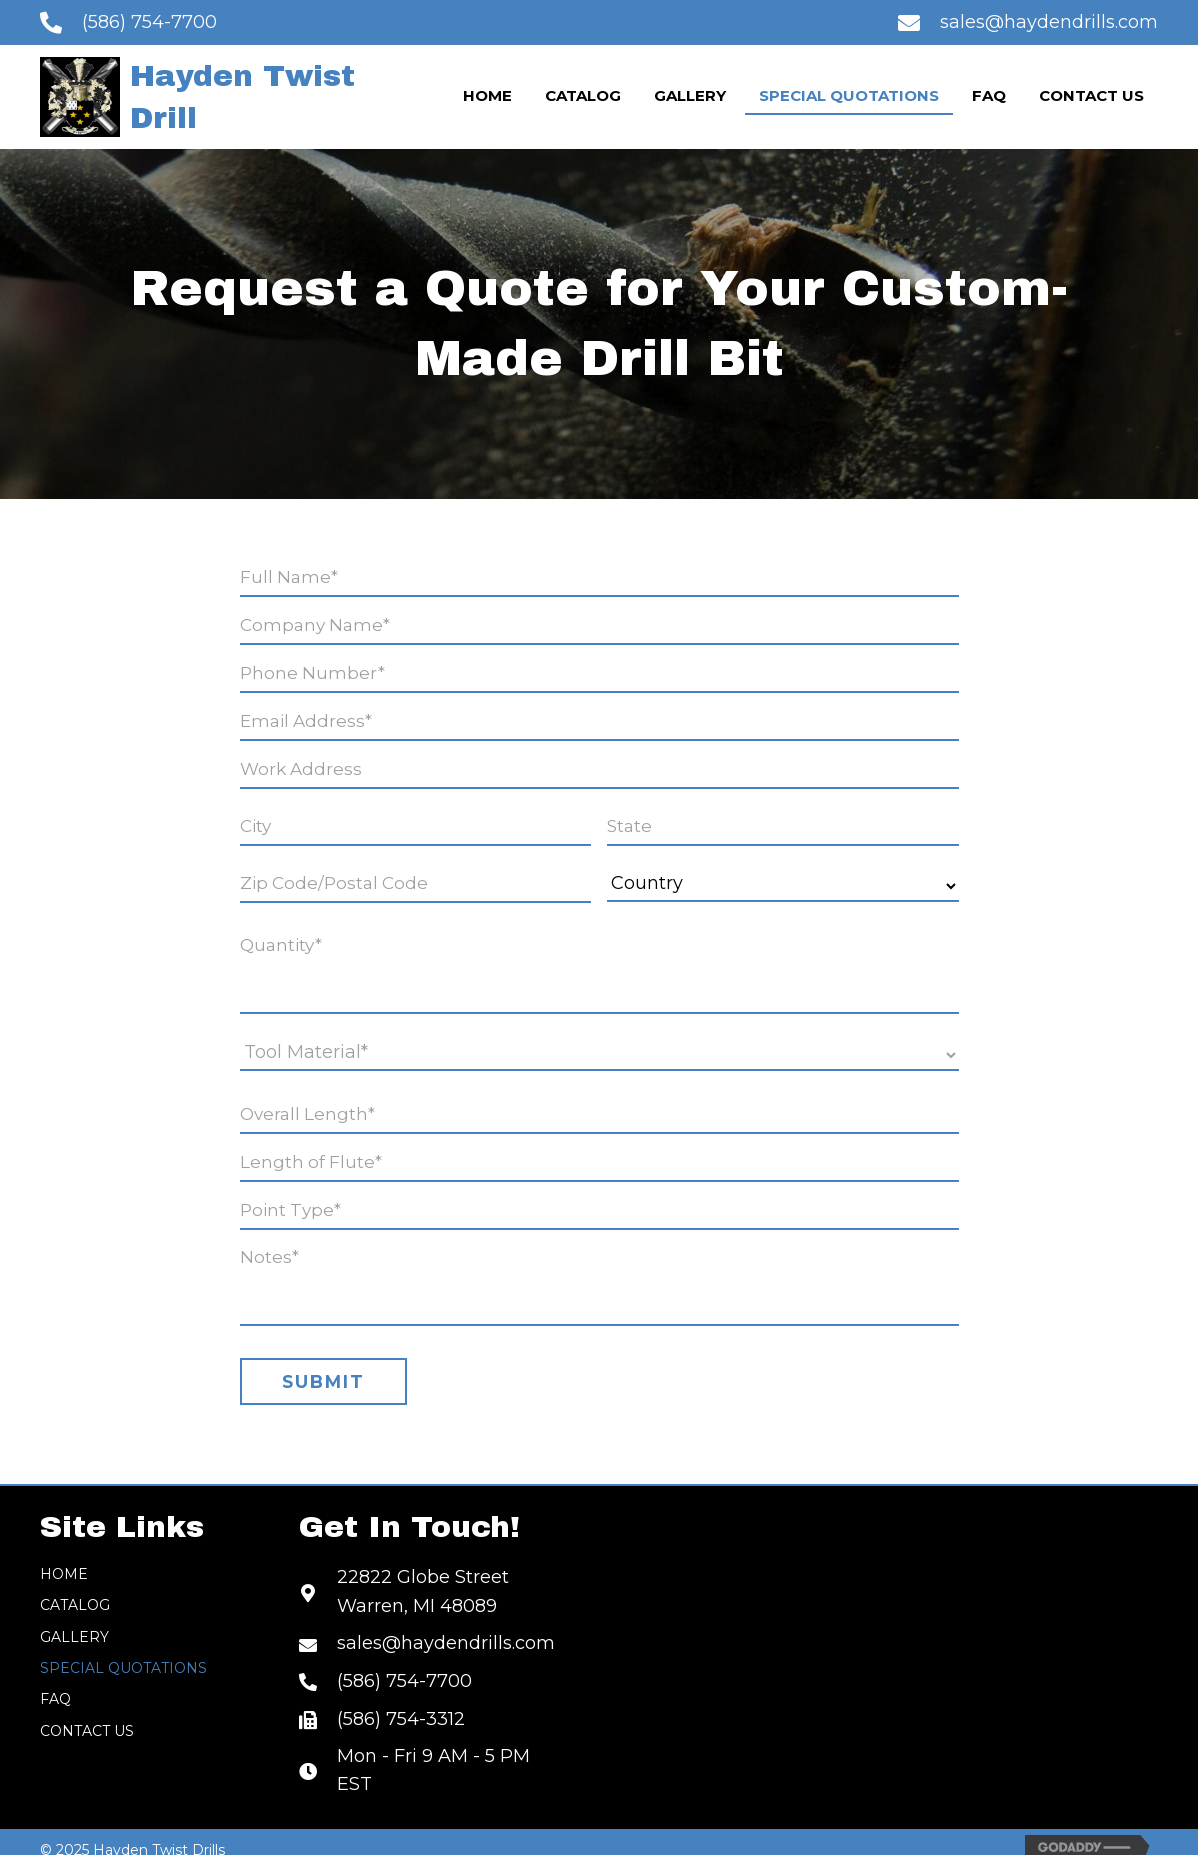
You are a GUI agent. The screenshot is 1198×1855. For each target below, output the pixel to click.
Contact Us (87, 1711)
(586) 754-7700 (149, 22)
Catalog (75, 1585)
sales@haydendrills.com (1049, 22)
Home (64, 1554)
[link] (487, 97)
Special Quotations (123, 1648)
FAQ (55, 1679)
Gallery (74, 1617)
